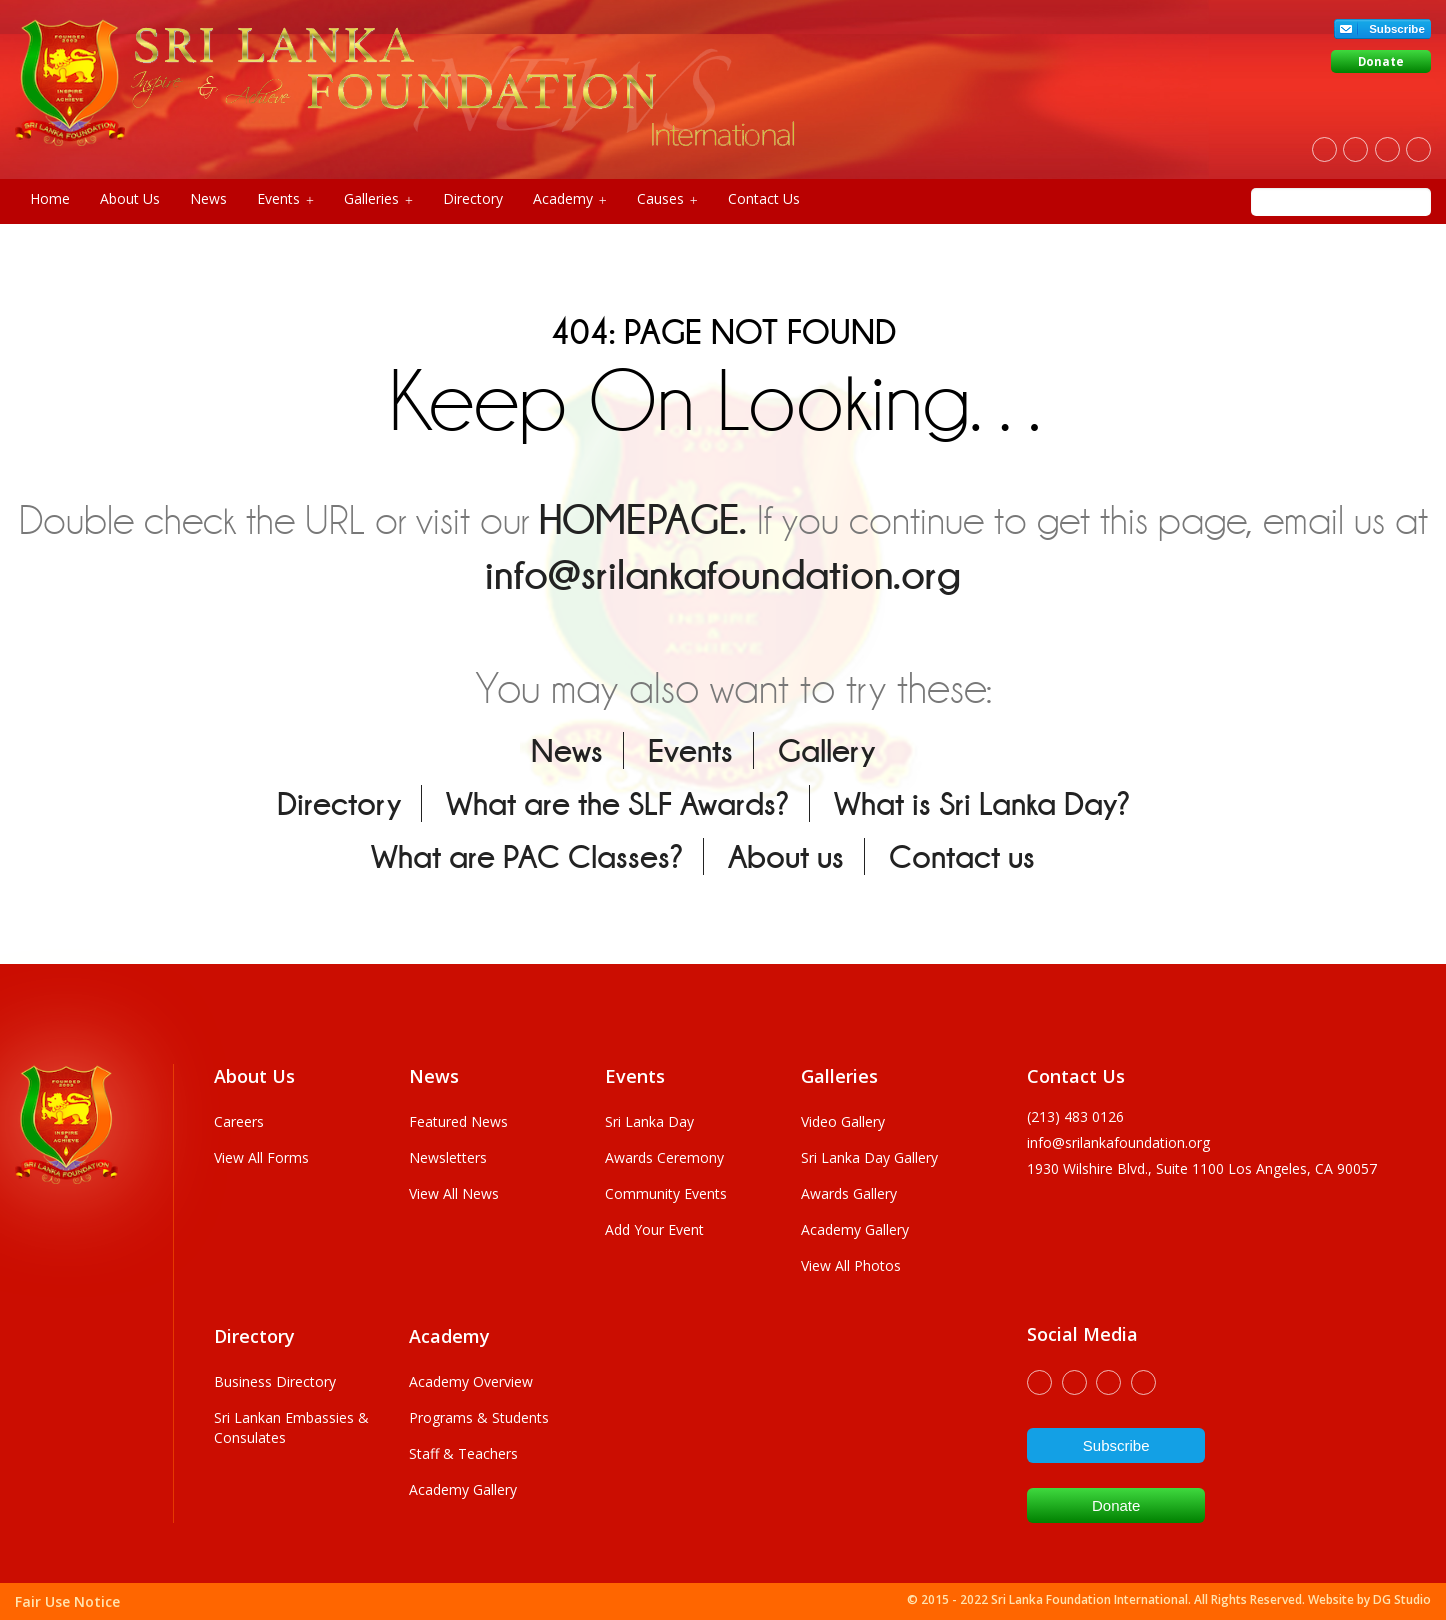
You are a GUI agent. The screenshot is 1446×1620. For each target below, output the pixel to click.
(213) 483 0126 (1075, 1116)
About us (786, 856)
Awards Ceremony (664, 1157)
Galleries (378, 199)
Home (50, 198)
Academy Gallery (855, 1229)
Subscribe (1397, 29)
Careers (239, 1121)
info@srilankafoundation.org (723, 574)
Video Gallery (843, 1121)
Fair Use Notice (67, 1601)
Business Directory (275, 1381)
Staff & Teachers (463, 1453)
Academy (570, 199)
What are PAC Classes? (527, 856)
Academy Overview (471, 1381)
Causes (667, 199)
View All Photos (851, 1265)
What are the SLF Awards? (617, 803)
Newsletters (448, 1157)
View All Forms (261, 1157)
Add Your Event (654, 1229)
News (208, 198)
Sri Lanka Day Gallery (869, 1157)
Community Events (666, 1193)
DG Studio (1402, 1599)
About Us (130, 198)
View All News (454, 1193)
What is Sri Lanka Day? (982, 803)
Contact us (962, 856)
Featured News (458, 1121)
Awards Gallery (849, 1193)
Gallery (826, 750)
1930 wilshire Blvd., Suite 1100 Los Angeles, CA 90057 (1202, 1168)
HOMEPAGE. (643, 519)
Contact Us (764, 198)
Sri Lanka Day (649, 1121)
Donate (1381, 61)
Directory (473, 198)
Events (285, 199)
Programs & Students (479, 1417)
